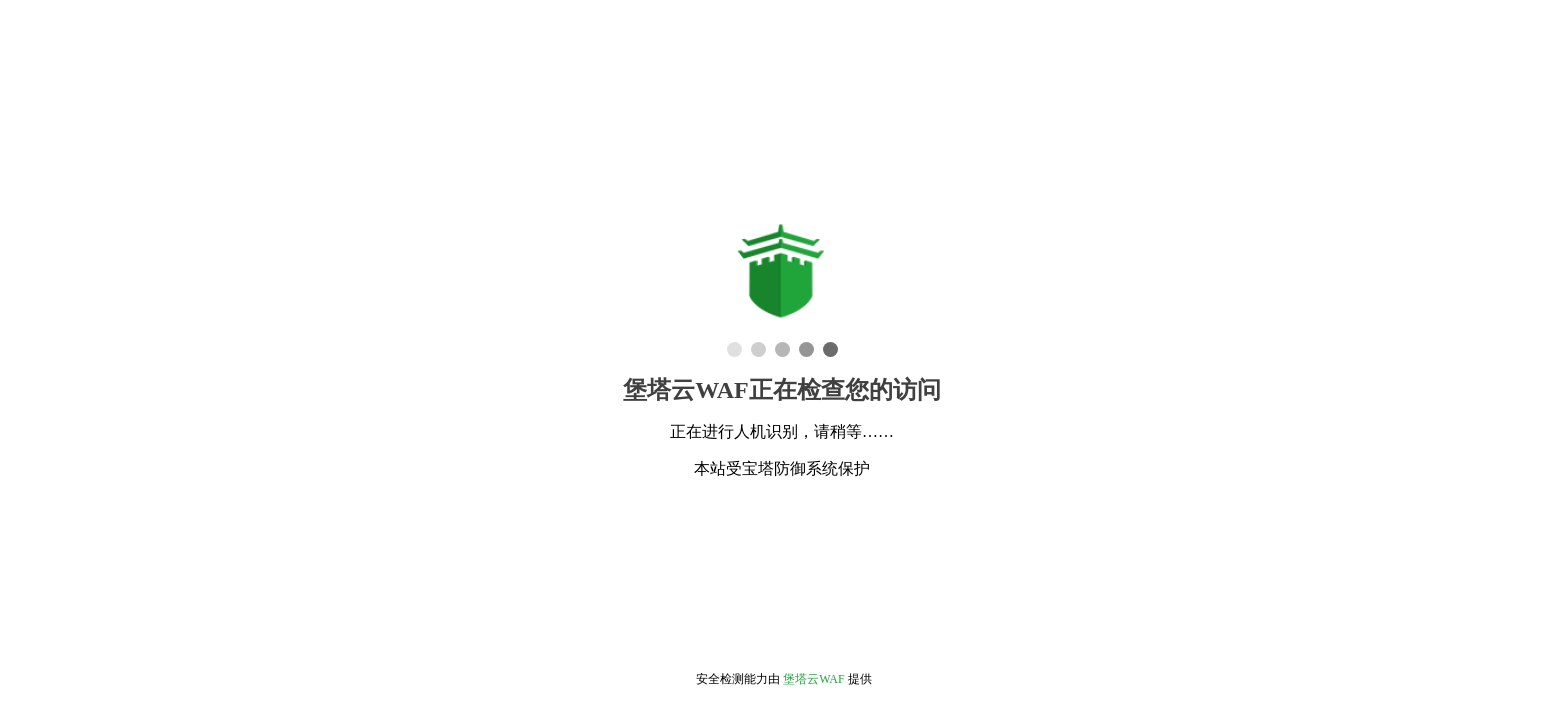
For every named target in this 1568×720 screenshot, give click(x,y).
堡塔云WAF (813, 679)
